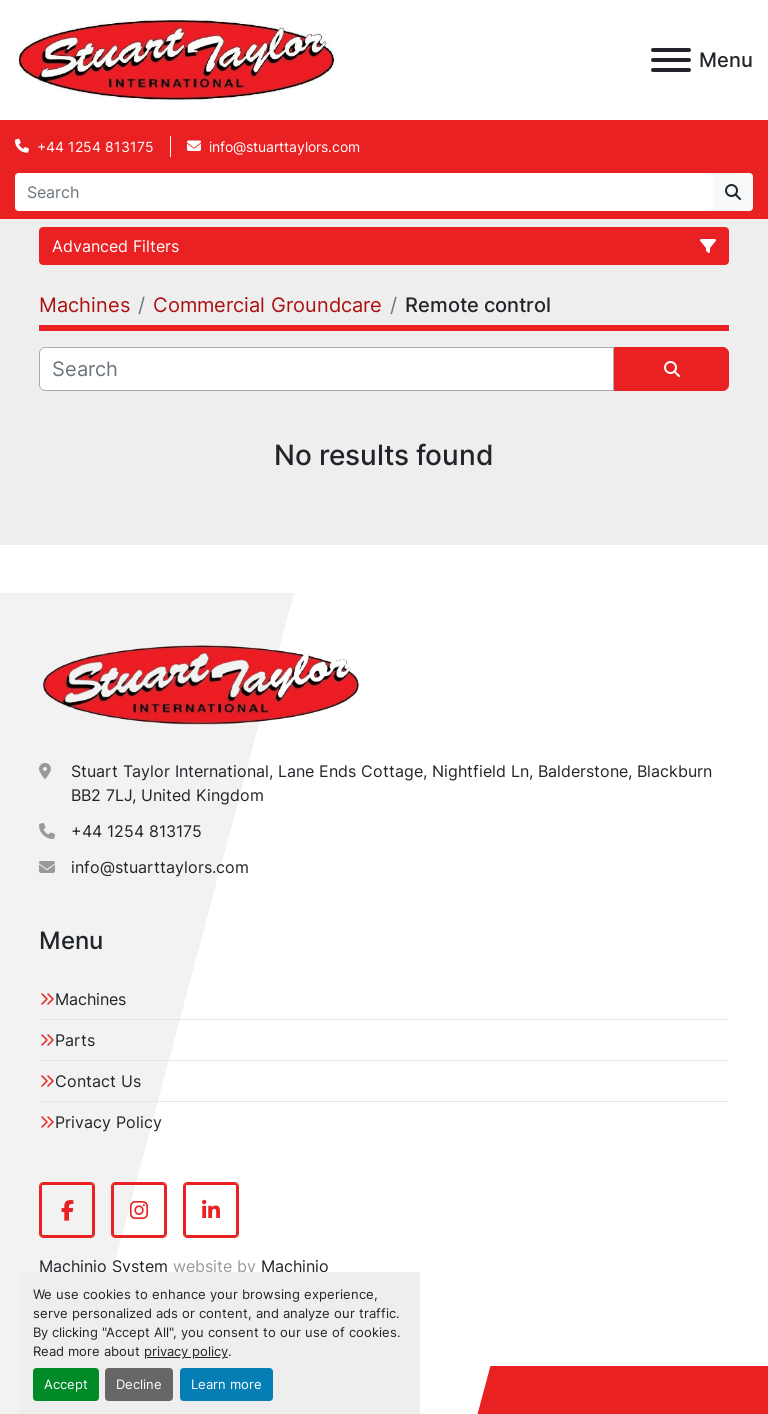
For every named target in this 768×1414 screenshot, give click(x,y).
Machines (90, 999)
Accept (66, 1384)
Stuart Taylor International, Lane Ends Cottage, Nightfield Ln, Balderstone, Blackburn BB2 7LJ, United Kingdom (391, 783)
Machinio (295, 1266)
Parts (75, 1040)
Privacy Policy (108, 1122)
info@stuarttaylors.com (284, 146)
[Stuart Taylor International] (201, 683)
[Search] (364, 192)
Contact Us (98, 1081)
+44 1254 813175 (95, 146)
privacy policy (186, 1351)
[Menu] (671, 60)
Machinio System (103, 1266)
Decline (139, 1384)
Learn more (226, 1384)
